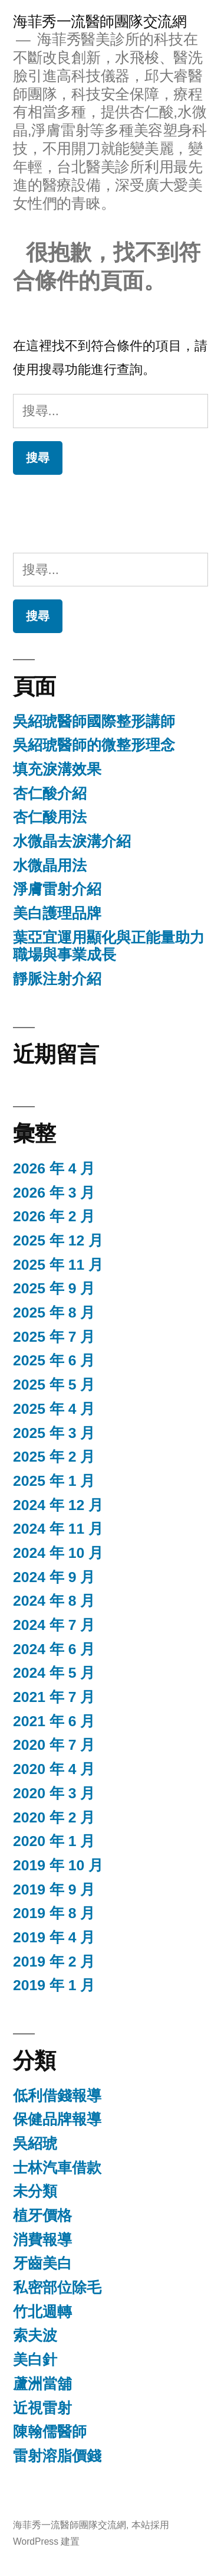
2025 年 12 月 (58, 1240)
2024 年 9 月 (54, 1577)
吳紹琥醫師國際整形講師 (94, 721)
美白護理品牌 (57, 913)
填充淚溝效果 (57, 769)
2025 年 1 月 (54, 1481)
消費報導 (42, 2240)
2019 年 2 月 (54, 1962)
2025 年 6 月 (54, 1360)
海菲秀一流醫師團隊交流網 (99, 22)
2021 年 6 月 (54, 1721)
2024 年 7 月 (54, 1625)
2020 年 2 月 (54, 1817)
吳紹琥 (35, 2143)
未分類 (35, 2191)
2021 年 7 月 (54, 1697)
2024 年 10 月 (58, 1553)
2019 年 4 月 (54, 1937)
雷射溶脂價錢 (57, 2456)
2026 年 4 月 (54, 1168)
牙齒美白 (42, 2263)
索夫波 (35, 2335)
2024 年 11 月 (58, 1529)
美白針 (35, 2360)
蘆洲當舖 (42, 2384)
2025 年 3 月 (54, 1433)
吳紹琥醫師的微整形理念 (94, 745)
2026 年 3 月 (54, 1193)
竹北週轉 (42, 2312)
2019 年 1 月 (54, 1985)
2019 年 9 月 (54, 1889)
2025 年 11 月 (58, 1265)
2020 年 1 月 (54, 1841)
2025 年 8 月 (54, 1312)
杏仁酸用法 (50, 817)
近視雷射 (42, 2408)
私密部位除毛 (57, 2287)
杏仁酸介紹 (50, 793)
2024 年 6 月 (54, 1649)
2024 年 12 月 (58, 1505)
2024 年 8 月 (54, 1601)
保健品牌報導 (57, 2119)
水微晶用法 (50, 865)
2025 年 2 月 (54, 1457)
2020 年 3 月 (54, 1793)
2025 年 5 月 (54, 1385)
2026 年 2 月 (54, 1216)
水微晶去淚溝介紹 (72, 841)
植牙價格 (42, 2215)
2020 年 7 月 (54, 1745)
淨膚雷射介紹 (57, 889)
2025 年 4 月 (54, 1409)
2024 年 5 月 (54, 1673)
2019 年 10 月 (58, 1865)
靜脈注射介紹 (57, 979)
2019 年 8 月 (54, 1913)
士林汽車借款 (57, 2168)
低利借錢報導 (57, 2096)
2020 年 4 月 (54, 1769)
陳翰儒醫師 (50, 2432)
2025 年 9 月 (54, 1288)
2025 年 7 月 (54, 1337)
